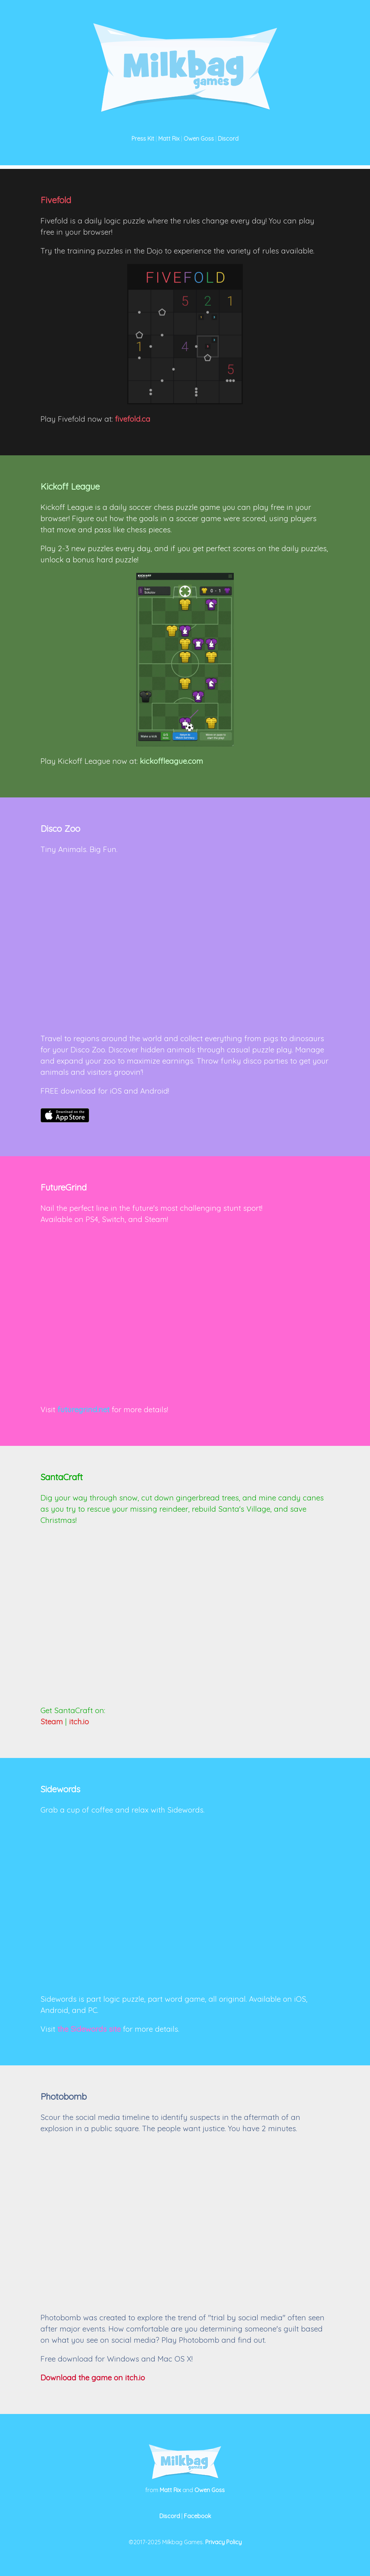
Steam (51, 1721)
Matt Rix (169, 138)
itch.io (79, 1721)
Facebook (197, 2516)
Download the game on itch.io (92, 2377)
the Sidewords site (89, 2029)
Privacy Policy (223, 2542)
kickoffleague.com (171, 761)
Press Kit (143, 138)
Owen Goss (199, 138)
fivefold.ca (132, 418)
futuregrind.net (83, 1409)
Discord (228, 138)
